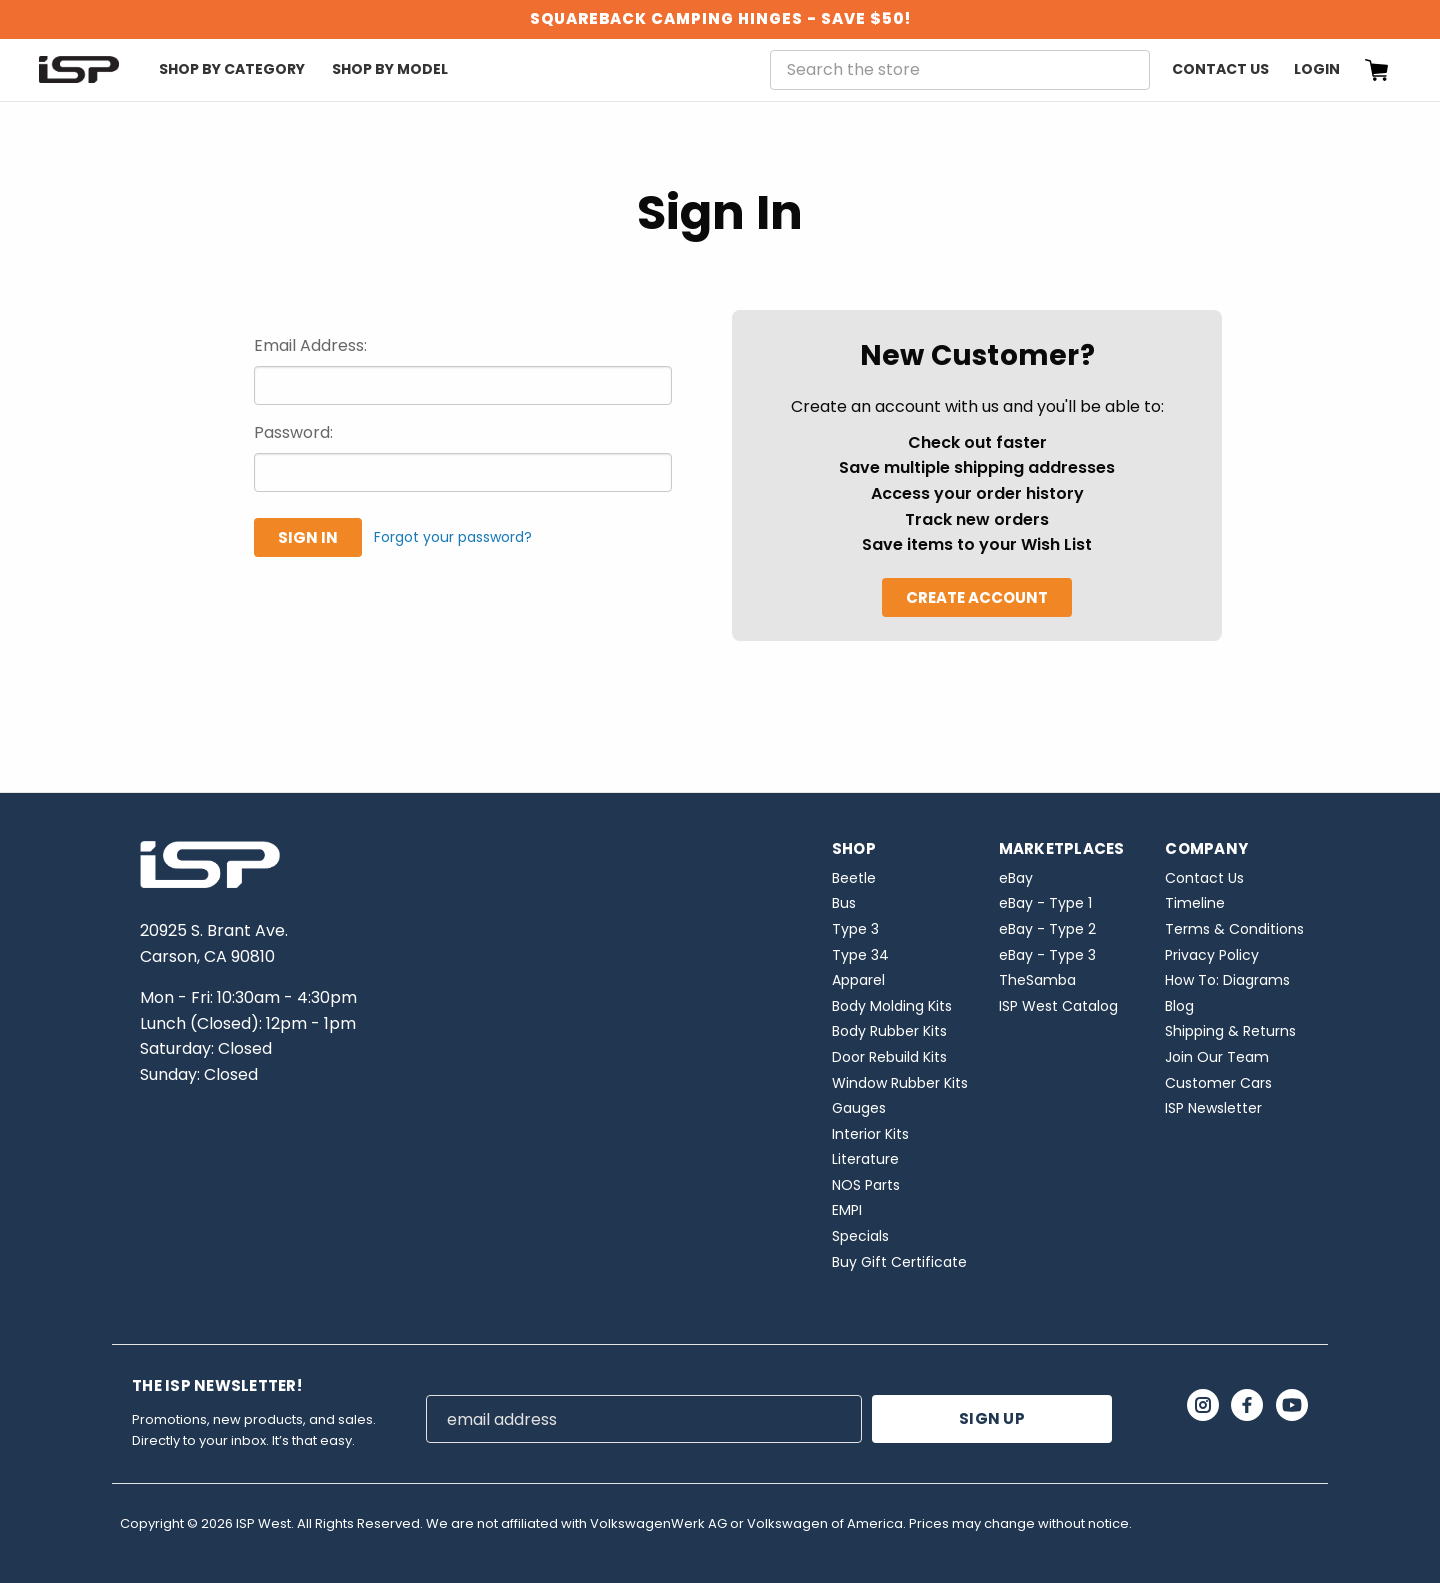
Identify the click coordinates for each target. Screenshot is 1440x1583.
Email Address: (310, 345)
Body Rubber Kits (889, 1031)
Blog (1179, 1006)
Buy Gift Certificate (899, 1262)
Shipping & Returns (1230, 1031)
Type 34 (860, 955)
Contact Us (1220, 69)
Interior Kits (870, 1134)
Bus (844, 903)
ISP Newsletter (1213, 1108)
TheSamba (1037, 980)
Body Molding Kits (892, 1006)
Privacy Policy (1212, 955)
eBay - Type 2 (1047, 929)
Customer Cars (1218, 1083)
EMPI (847, 1210)
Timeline (1195, 903)
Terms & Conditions (1234, 929)
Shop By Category (232, 69)
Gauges (859, 1108)
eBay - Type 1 (1045, 903)
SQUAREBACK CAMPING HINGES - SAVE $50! (720, 18)
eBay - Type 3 (1047, 955)
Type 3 (855, 929)
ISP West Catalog (1058, 1006)
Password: (293, 432)
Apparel (858, 980)
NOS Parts (866, 1185)
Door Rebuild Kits (889, 1057)
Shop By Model (390, 69)
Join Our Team (1217, 1057)
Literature (865, 1159)
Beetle (854, 878)
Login (1317, 69)
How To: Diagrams (1227, 980)
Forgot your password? (453, 537)
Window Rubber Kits (900, 1083)
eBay (1016, 878)
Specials (860, 1236)
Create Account (977, 597)
